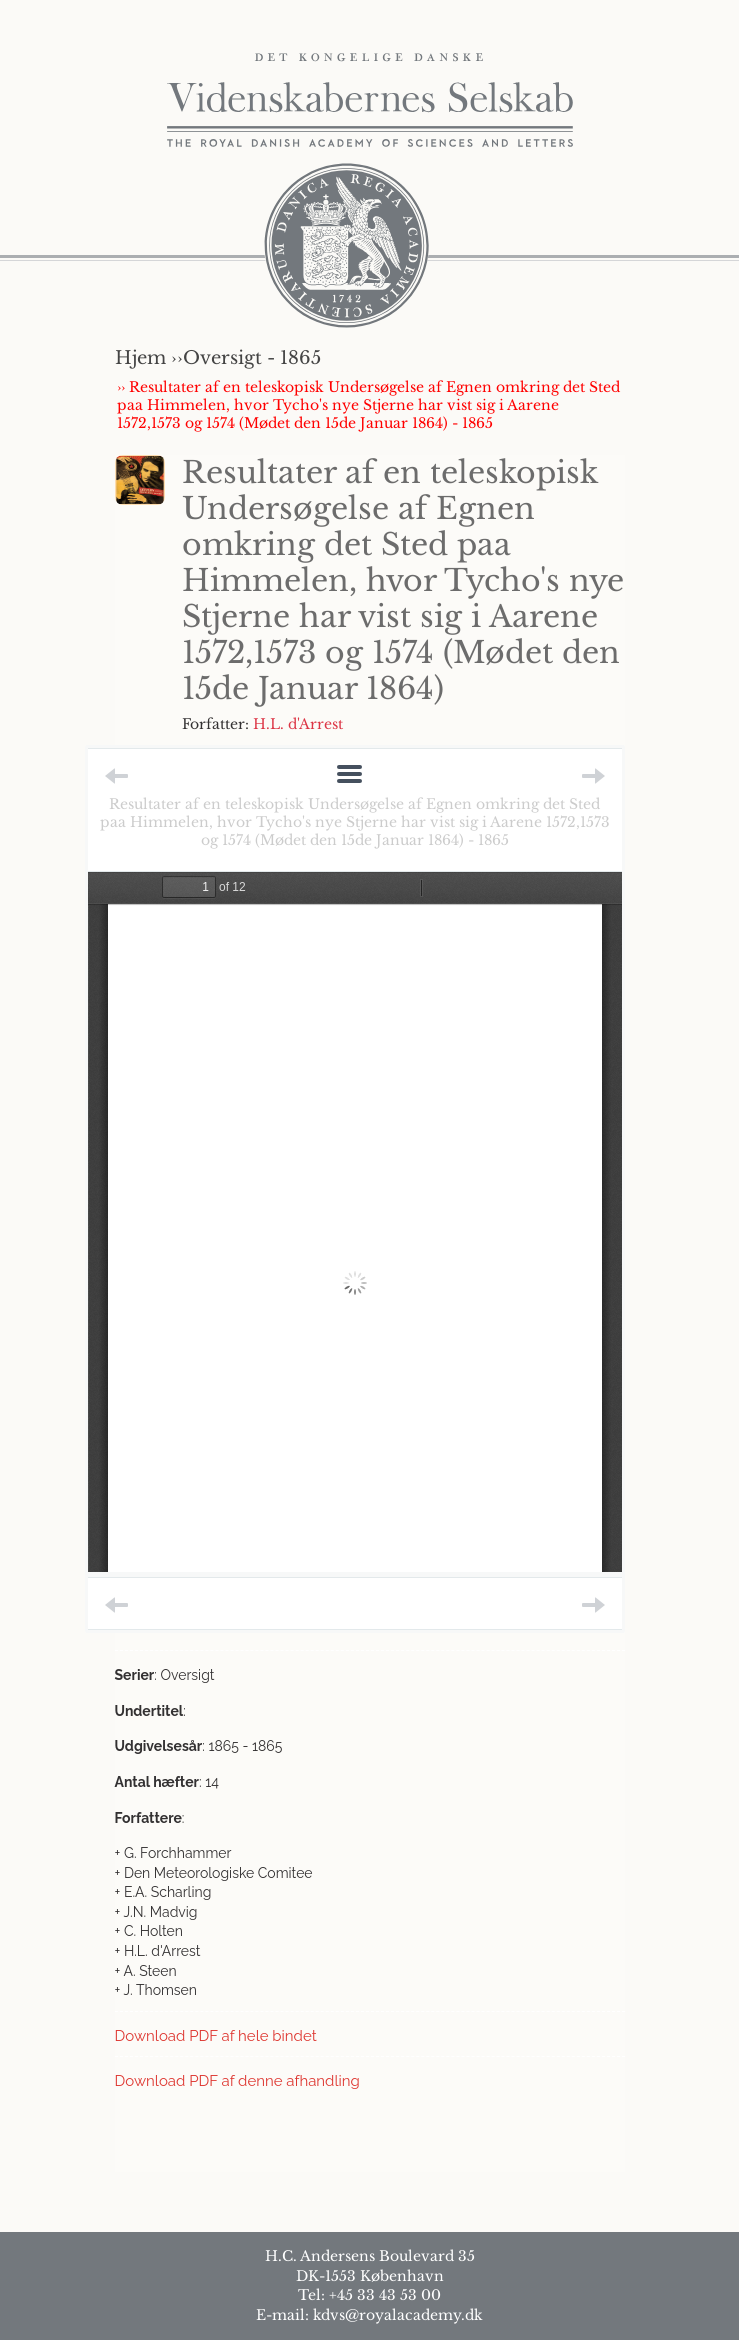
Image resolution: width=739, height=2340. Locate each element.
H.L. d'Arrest (298, 724)
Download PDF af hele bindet (216, 2036)
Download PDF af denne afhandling (237, 2081)
